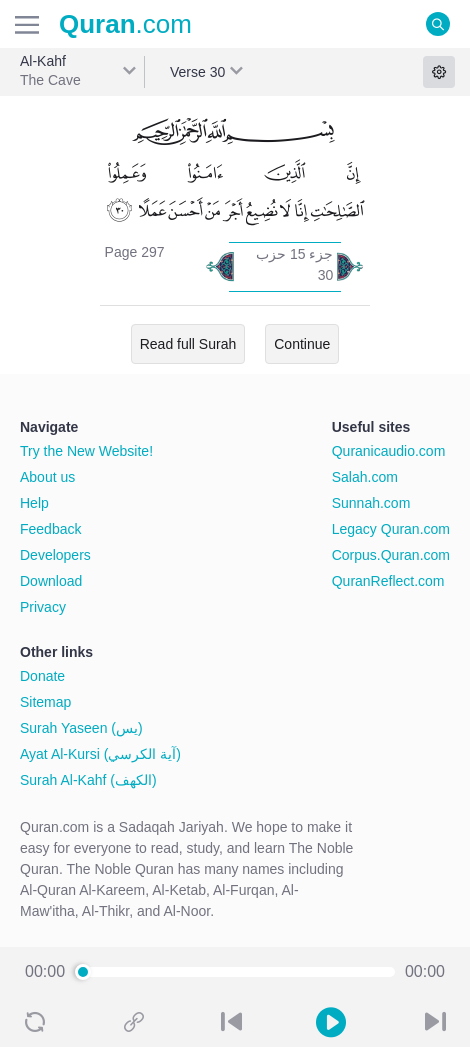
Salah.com (365, 477)
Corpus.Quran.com (391, 555)
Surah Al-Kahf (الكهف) (88, 780)
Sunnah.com (371, 503)
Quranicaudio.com (389, 451)
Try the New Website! (86, 451)
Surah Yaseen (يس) (81, 728)
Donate (42, 676)
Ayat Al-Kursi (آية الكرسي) (100, 754)
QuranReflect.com (388, 581)
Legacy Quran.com (391, 529)
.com (125, 24)
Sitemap (45, 702)
